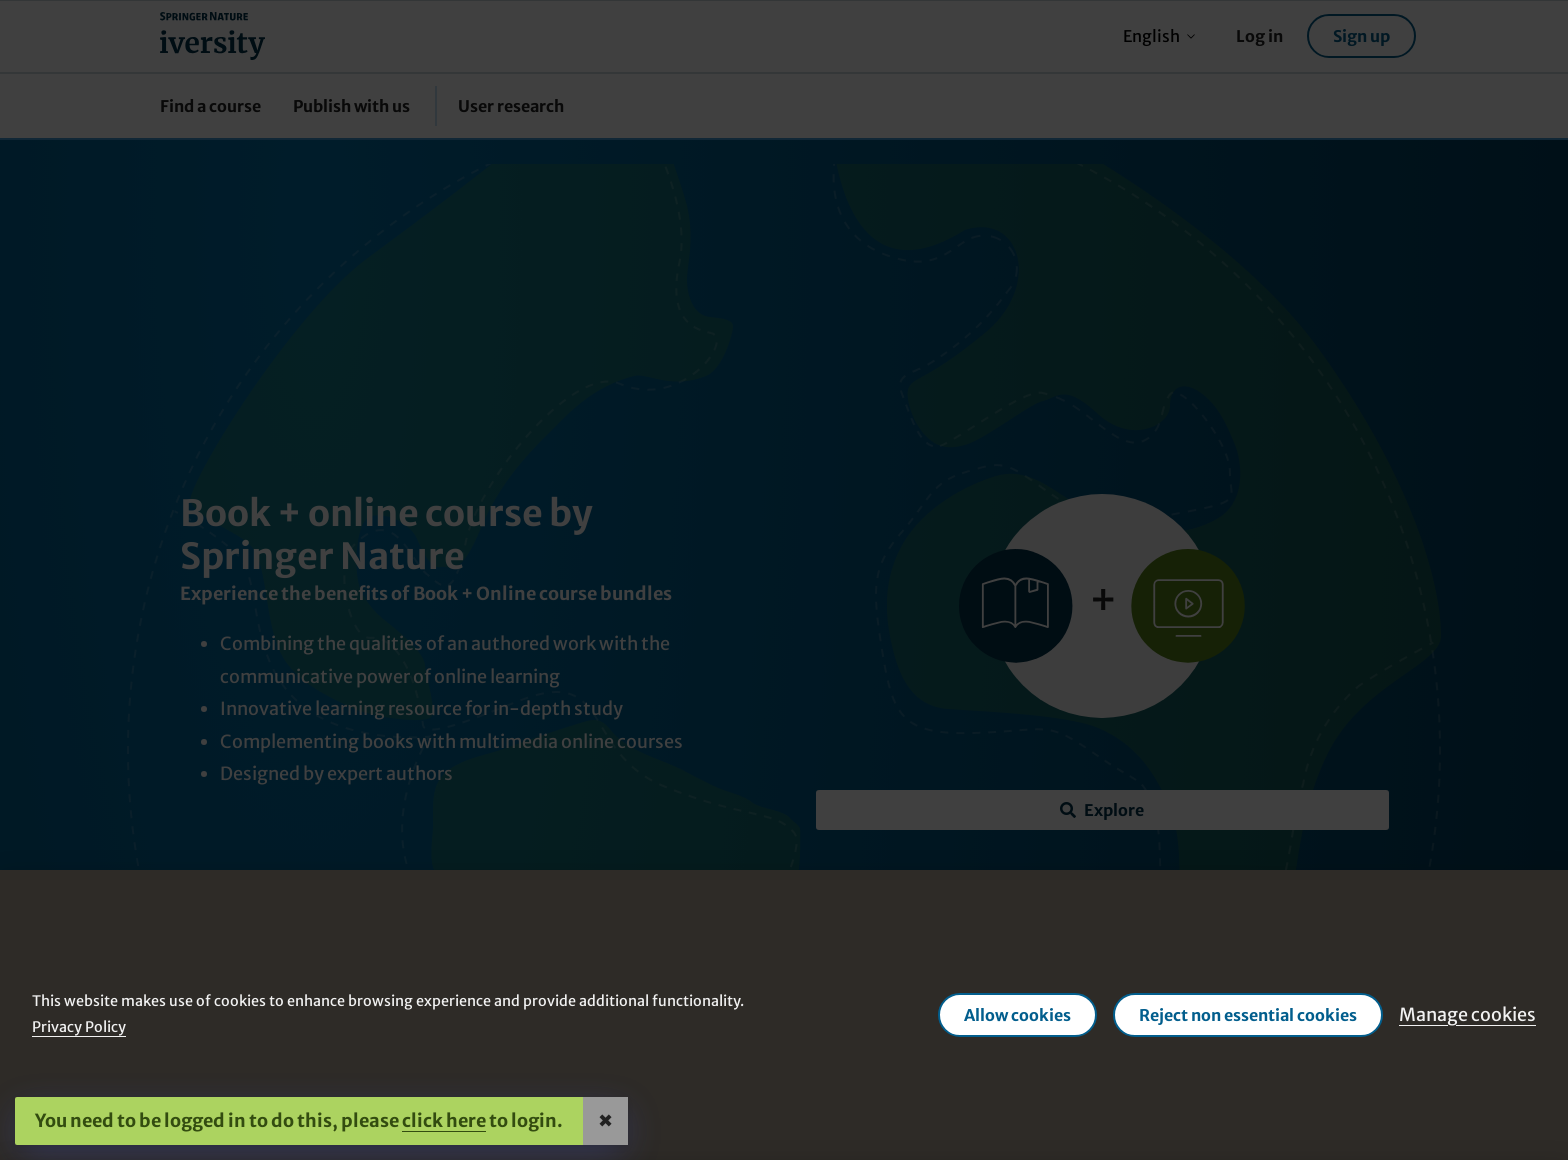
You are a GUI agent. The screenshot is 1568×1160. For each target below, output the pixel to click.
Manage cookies (1467, 1014)
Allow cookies (1017, 1015)
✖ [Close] (605, 1120)
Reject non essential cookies (1248, 1015)
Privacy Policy (79, 1027)
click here (444, 1120)
